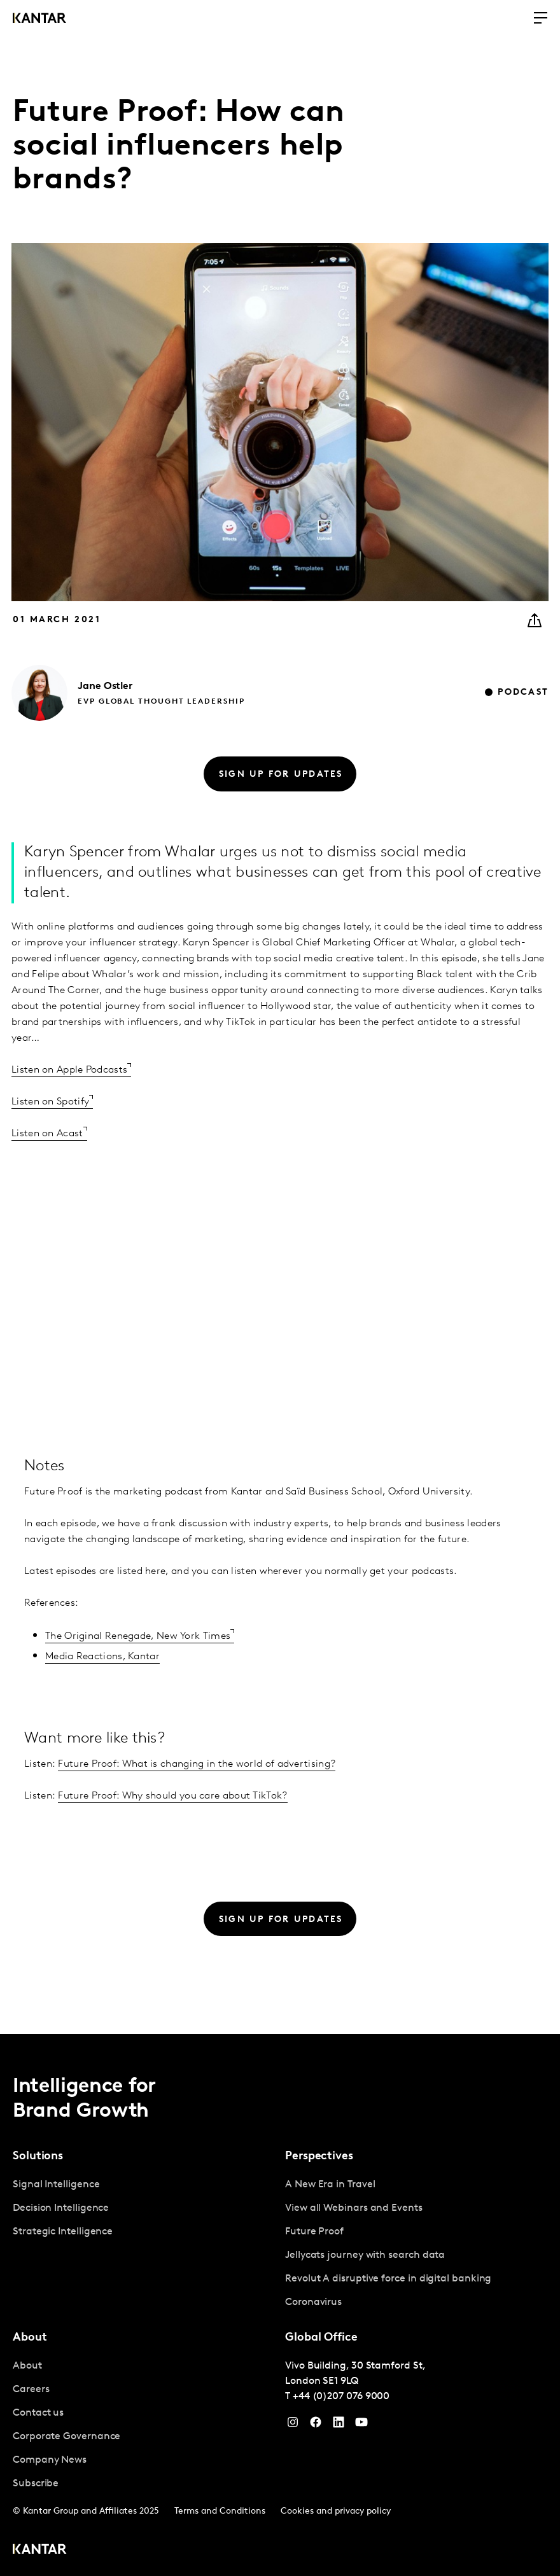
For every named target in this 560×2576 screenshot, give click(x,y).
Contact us (38, 2413)
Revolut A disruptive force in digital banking (388, 2279)
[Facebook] (315, 2425)
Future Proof (314, 2232)
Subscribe (36, 2484)
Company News (50, 2460)
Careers (31, 2390)
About (27, 2366)
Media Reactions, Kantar (102, 1657)
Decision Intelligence (61, 2208)
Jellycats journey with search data (365, 2255)
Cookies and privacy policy (336, 2511)
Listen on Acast (47, 1134)
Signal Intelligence (56, 2185)
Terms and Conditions (219, 2511)
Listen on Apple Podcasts (69, 1070)
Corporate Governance (66, 2437)
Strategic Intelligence (63, 2232)
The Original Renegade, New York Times (137, 1636)
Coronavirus (313, 2302)
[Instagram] (292, 2425)
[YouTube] (338, 2425)
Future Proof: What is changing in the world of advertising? (196, 1764)
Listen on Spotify (50, 1102)
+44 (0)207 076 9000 (341, 2397)
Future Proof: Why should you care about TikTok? (172, 1796)
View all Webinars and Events (354, 2208)
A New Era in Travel (330, 2185)
